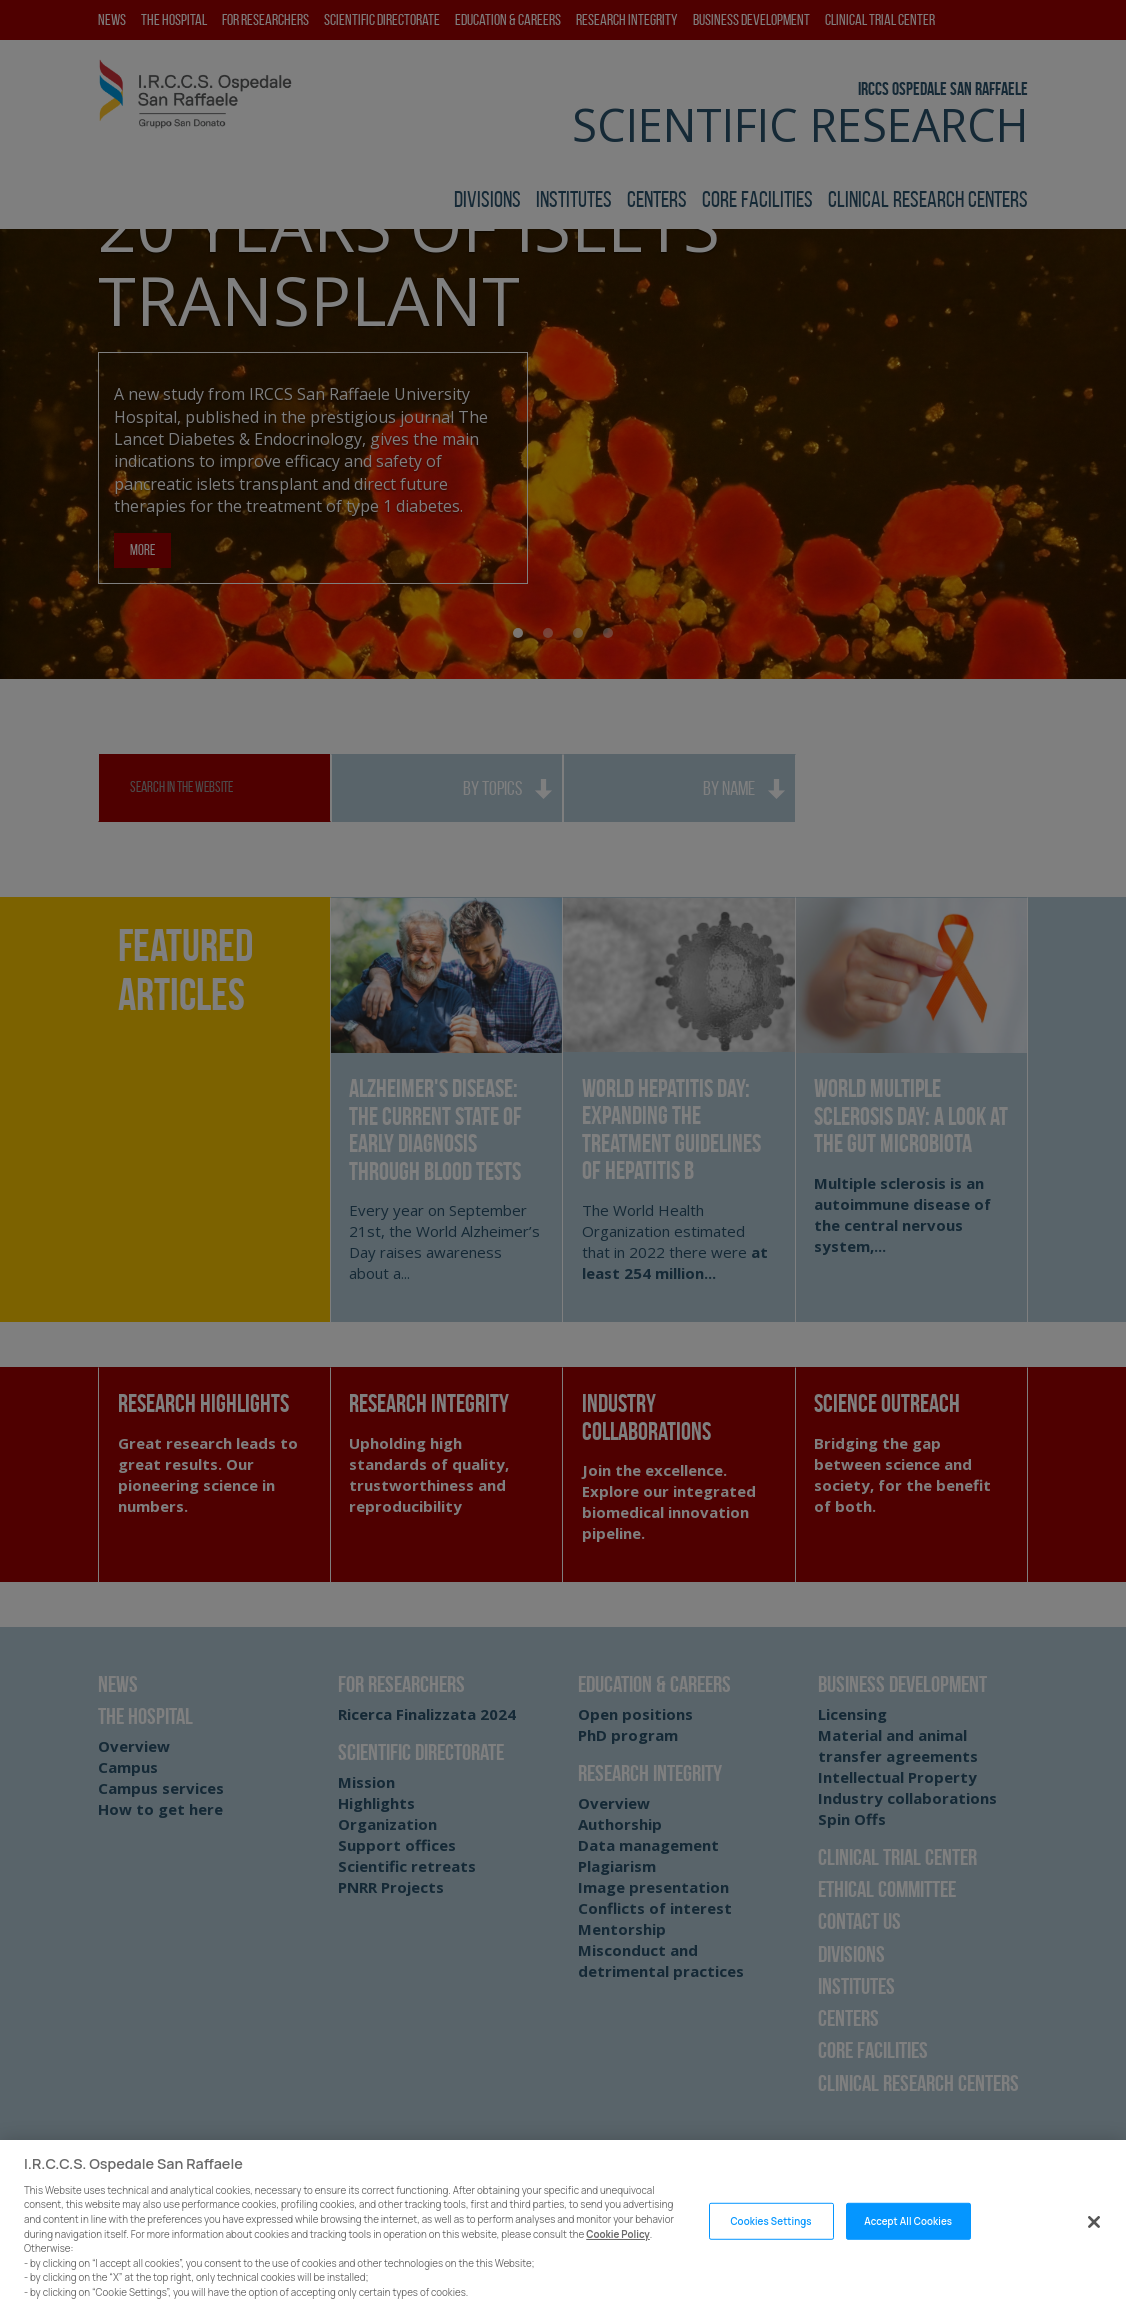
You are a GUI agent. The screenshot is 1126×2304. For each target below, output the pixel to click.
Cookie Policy (618, 2246)
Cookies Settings (770, 2233)
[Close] (1094, 2235)
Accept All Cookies (908, 2233)
